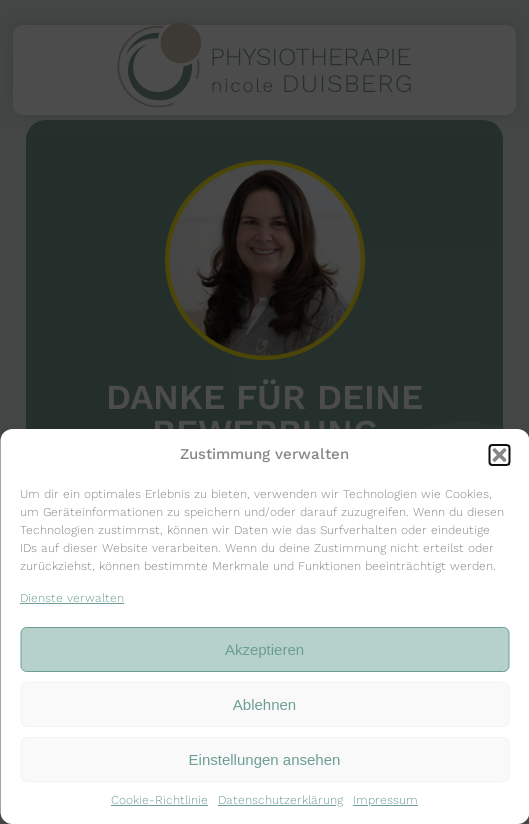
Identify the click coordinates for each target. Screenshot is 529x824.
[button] (499, 455)
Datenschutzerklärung (280, 800)
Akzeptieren (264, 649)
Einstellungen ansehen (265, 759)
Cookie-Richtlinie (159, 800)
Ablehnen (264, 704)
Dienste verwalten (72, 598)
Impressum (385, 800)
